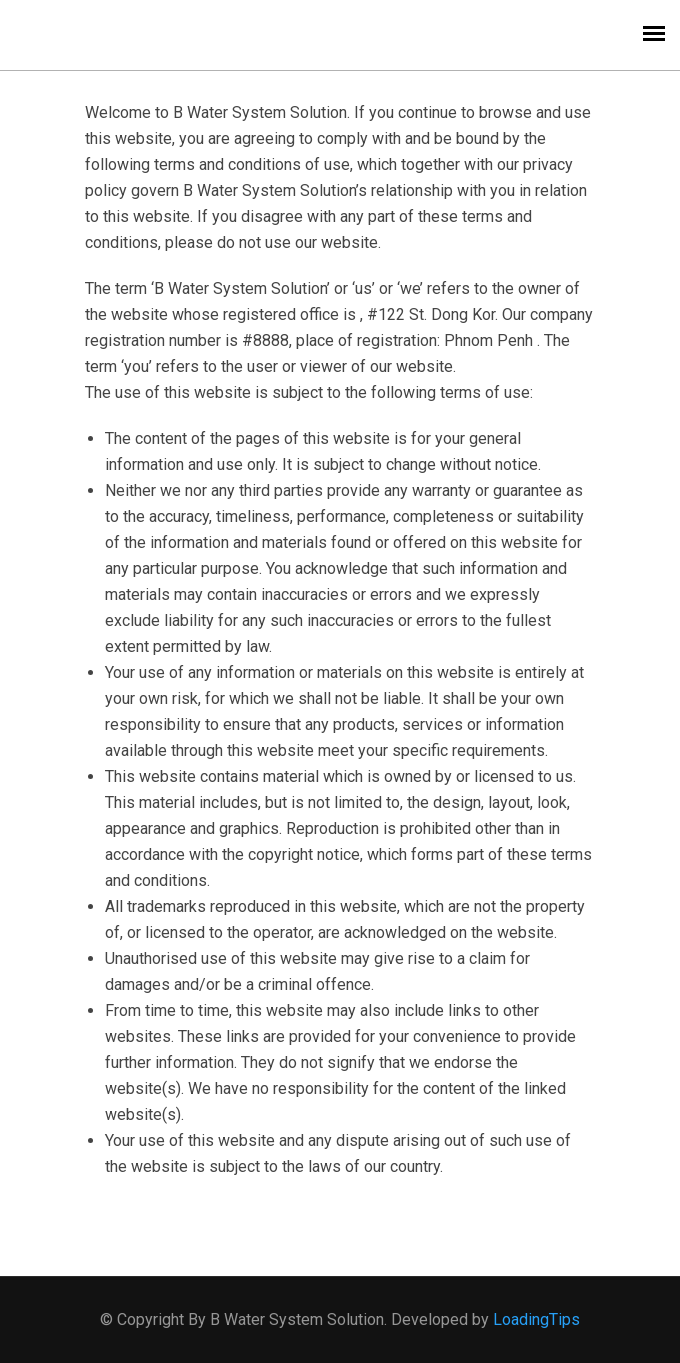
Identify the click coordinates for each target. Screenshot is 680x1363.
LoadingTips (536, 1319)
